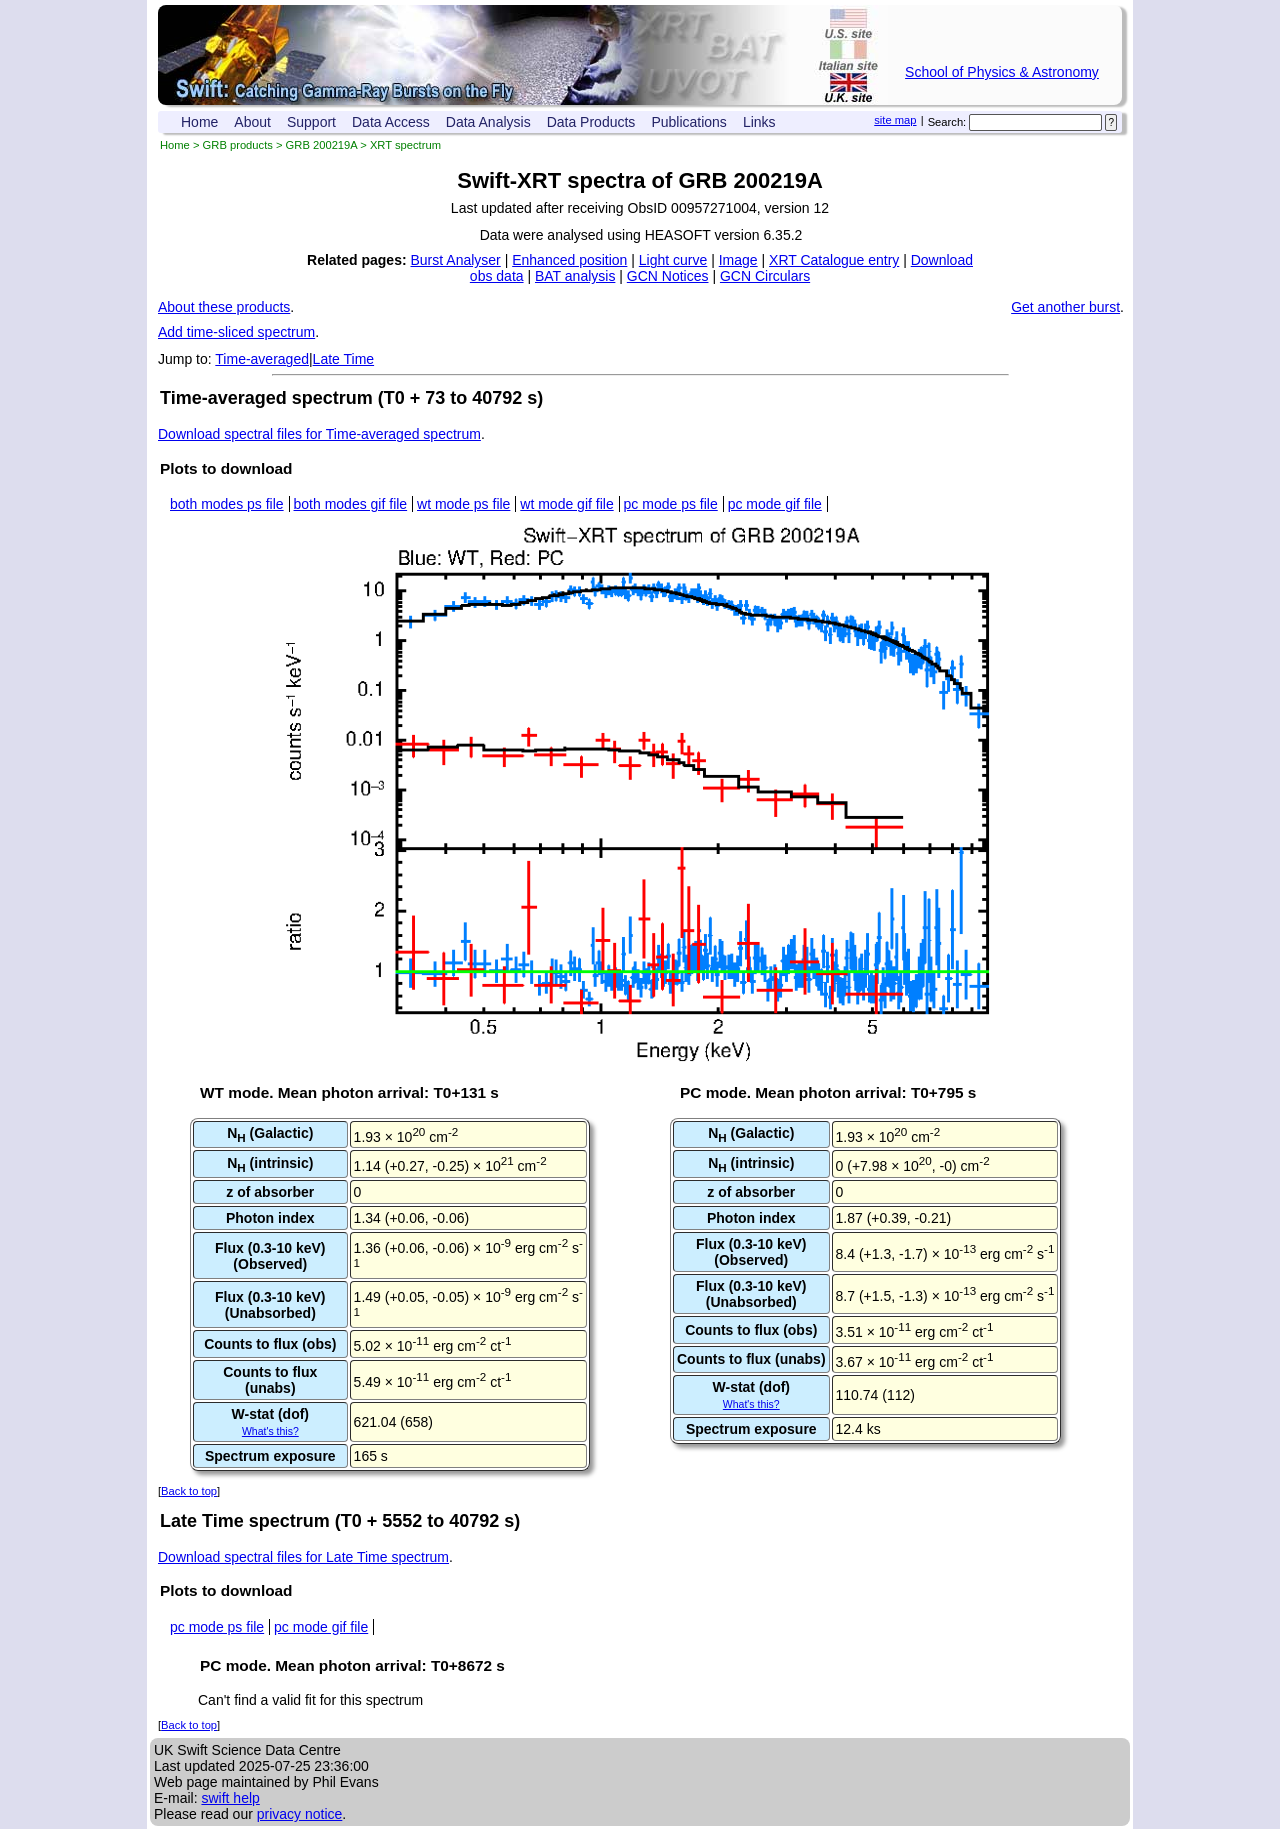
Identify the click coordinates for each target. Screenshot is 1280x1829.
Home (199, 122)
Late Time (343, 359)
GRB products (238, 145)
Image (738, 260)
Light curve (673, 260)
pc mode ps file (671, 504)
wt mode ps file (463, 504)
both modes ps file (227, 504)
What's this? (270, 1431)
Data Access (391, 122)
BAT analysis (575, 276)
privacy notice (300, 1814)
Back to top (189, 1491)
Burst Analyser (456, 260)
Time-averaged (262, 359)
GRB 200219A (322, 145)
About (252, 122)
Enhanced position (569, 260)
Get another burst (1065, 307)
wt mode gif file (566, 504)
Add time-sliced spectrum (236, 332)
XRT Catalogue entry (834, 260)
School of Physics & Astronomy (1002, 72)
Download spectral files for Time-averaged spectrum (319, 434)
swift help (230, 1798)
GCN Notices (668, 276)
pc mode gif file (775, 504)
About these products (224, 307)
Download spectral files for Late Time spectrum (303, 1557)
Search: (947, 122)
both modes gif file (351, 504)
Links (759, 122)
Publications (689, 122)
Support (311, 122)
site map (895, 120)
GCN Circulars (765, 276)
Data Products (591, 122)
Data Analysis (488, 122)
